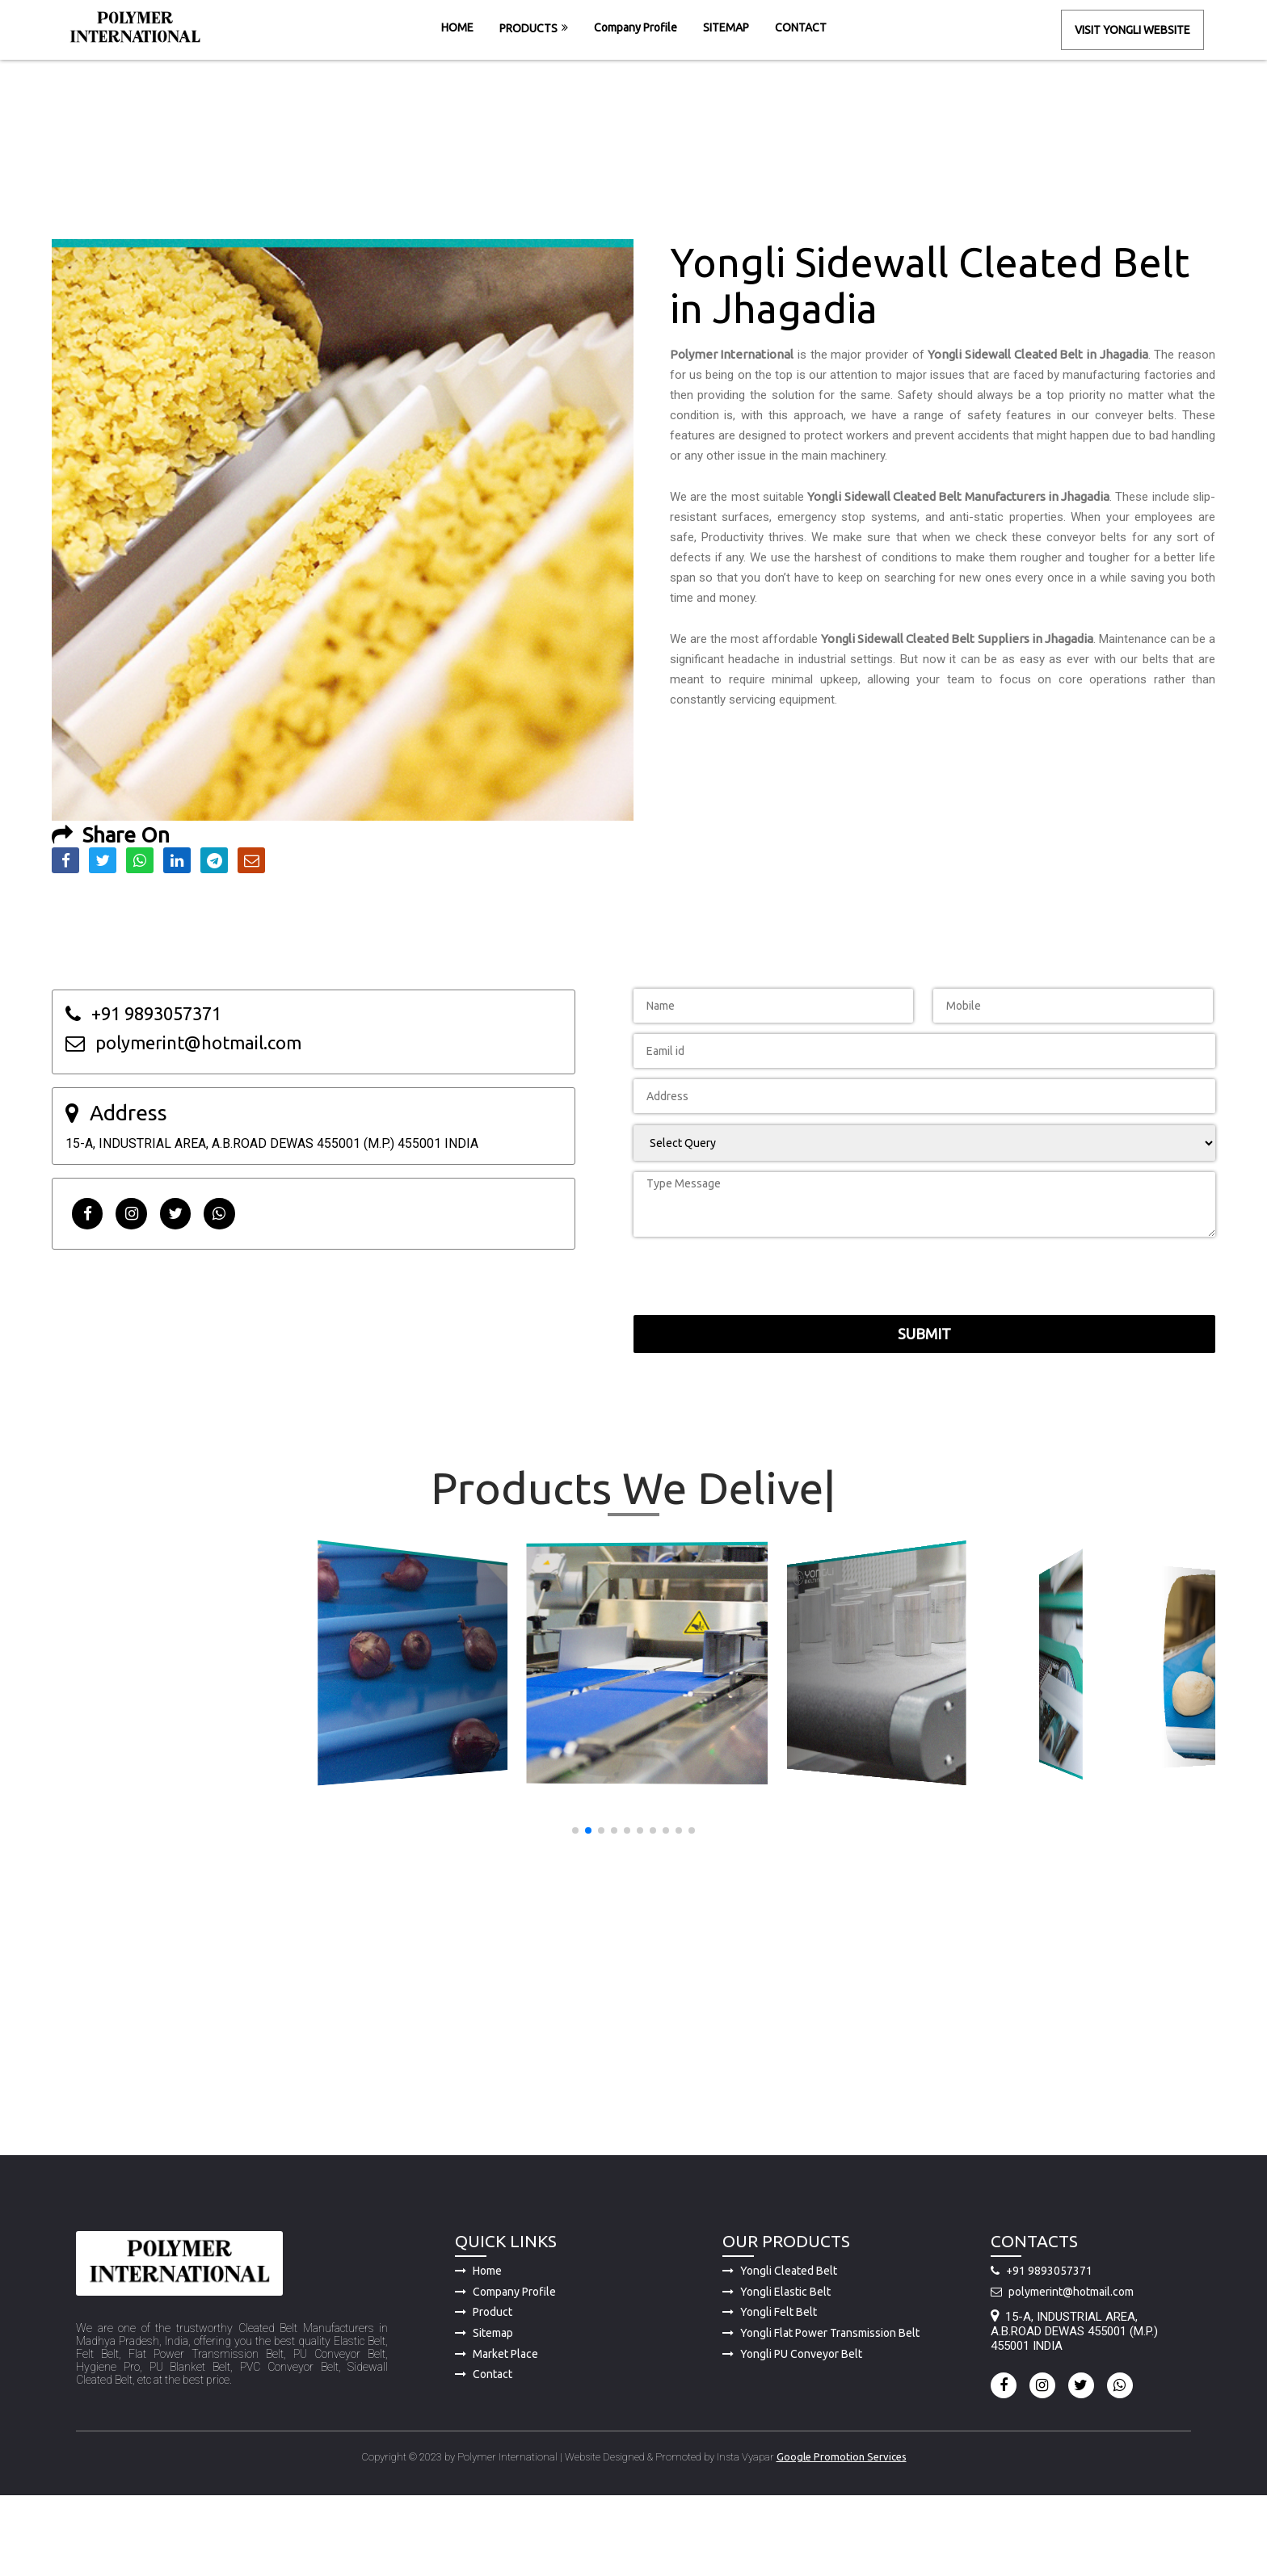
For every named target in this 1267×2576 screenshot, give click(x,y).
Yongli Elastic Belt (776, 2370)
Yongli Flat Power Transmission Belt (821, 2411)
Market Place (496, 2432)
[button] (575, 1830)
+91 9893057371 (1041, 2349)
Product (483, 2391)
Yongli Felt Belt (769, 2391)
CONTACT (801, 27)
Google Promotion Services (842, 2534)
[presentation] (835, 1192)
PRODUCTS (528, 28)
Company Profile (635, 27)
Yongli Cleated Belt (779, 2349)
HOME (457, 27)
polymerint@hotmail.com (1062, 2370)
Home (478, 2349)
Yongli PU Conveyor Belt (792, 2432)
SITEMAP (726, 27)
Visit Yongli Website (1132, 29)
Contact (483, 2453)
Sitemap (484, 2411)
